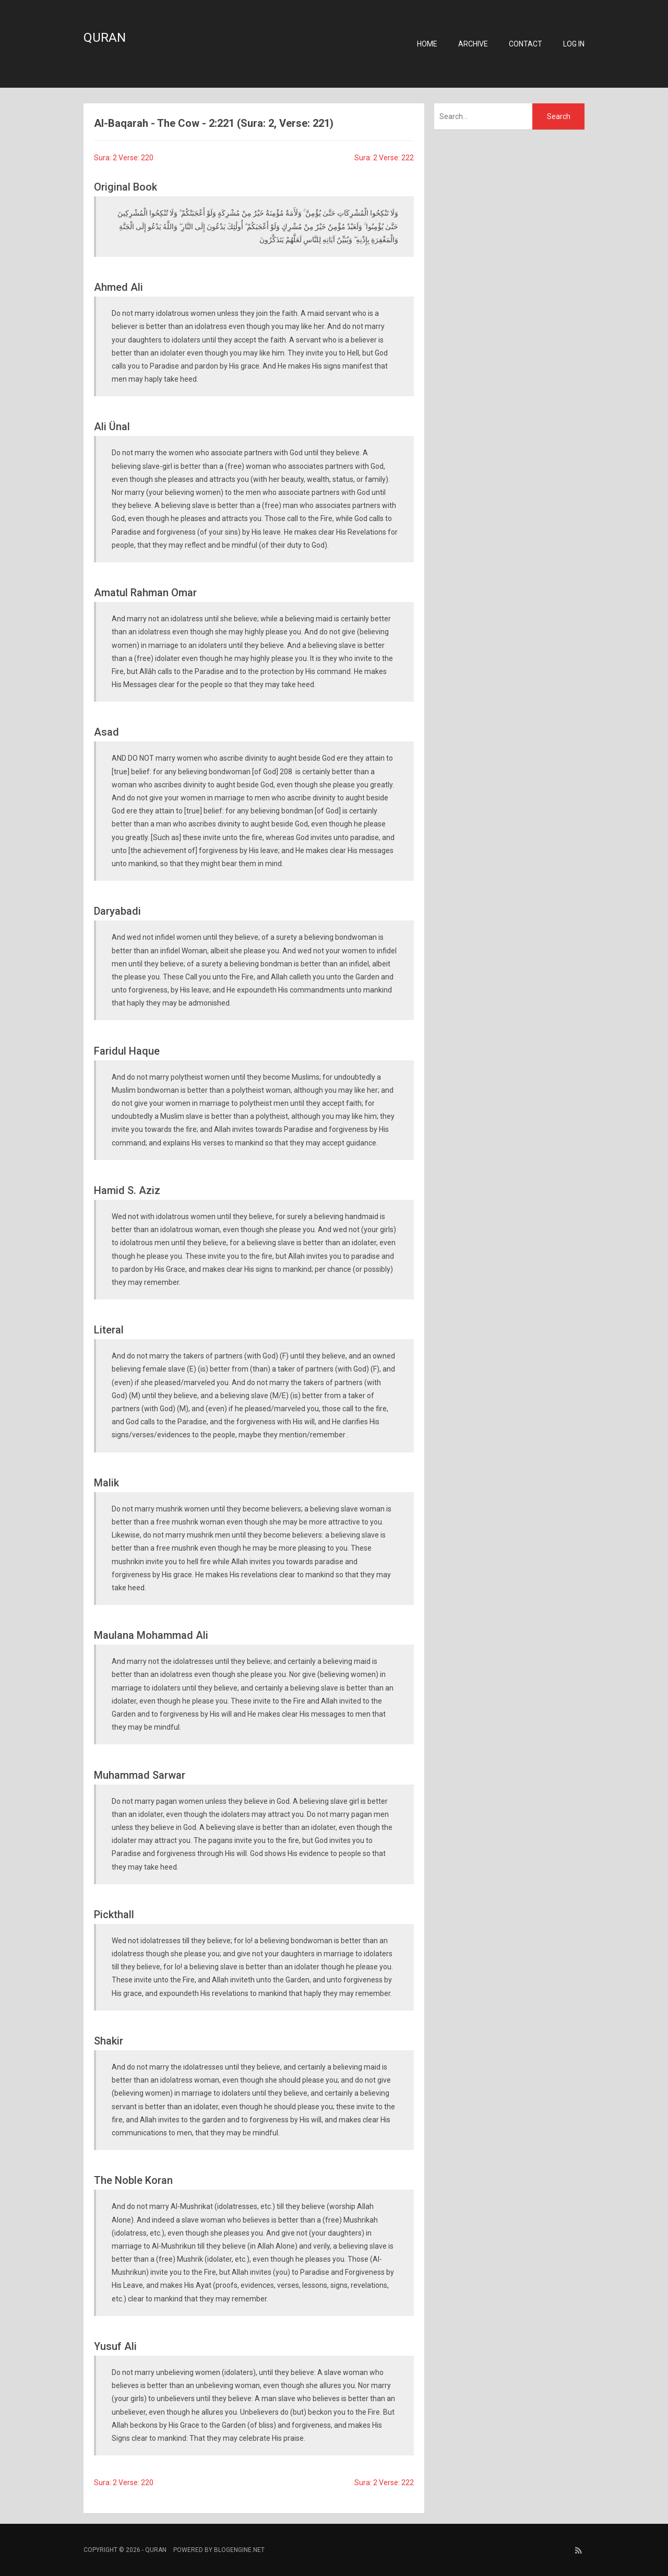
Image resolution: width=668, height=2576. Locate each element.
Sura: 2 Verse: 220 (123, 157)
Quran (105, 37)
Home (427, 44)
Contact (525, 44)
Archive (473, 44)
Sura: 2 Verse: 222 (384, 157)
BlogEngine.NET (239, 2550)
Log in (573, 44)
